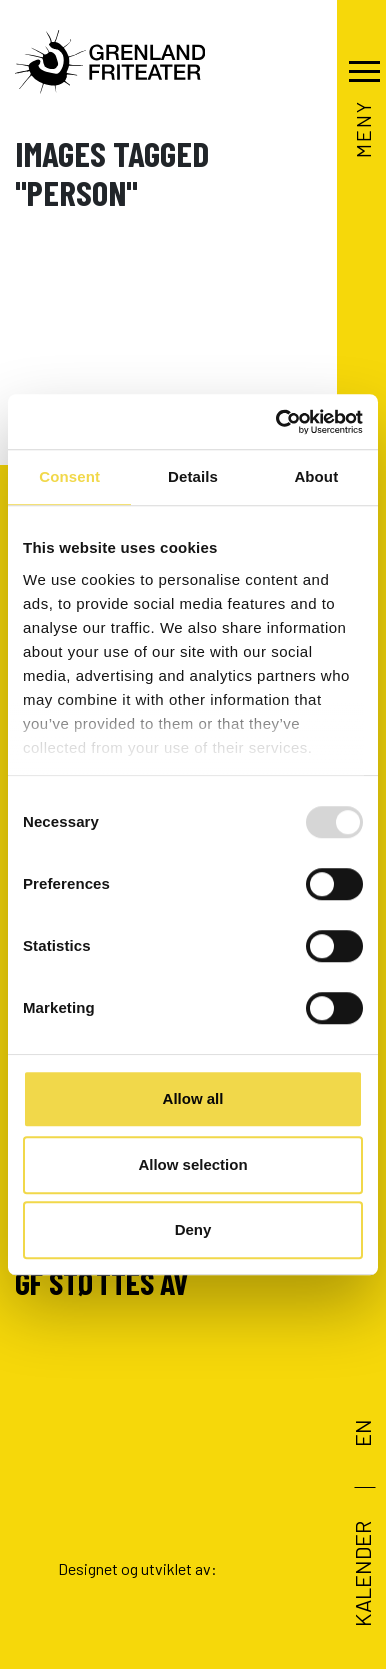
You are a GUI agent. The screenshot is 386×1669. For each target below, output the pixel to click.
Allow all (193, 1098)
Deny (193, 1229)
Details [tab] (193, 476)
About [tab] (316, 476)
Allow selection (192, 1164)
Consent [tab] (69, 476)
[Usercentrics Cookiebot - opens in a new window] (277, 422)
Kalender (361, 1574)
